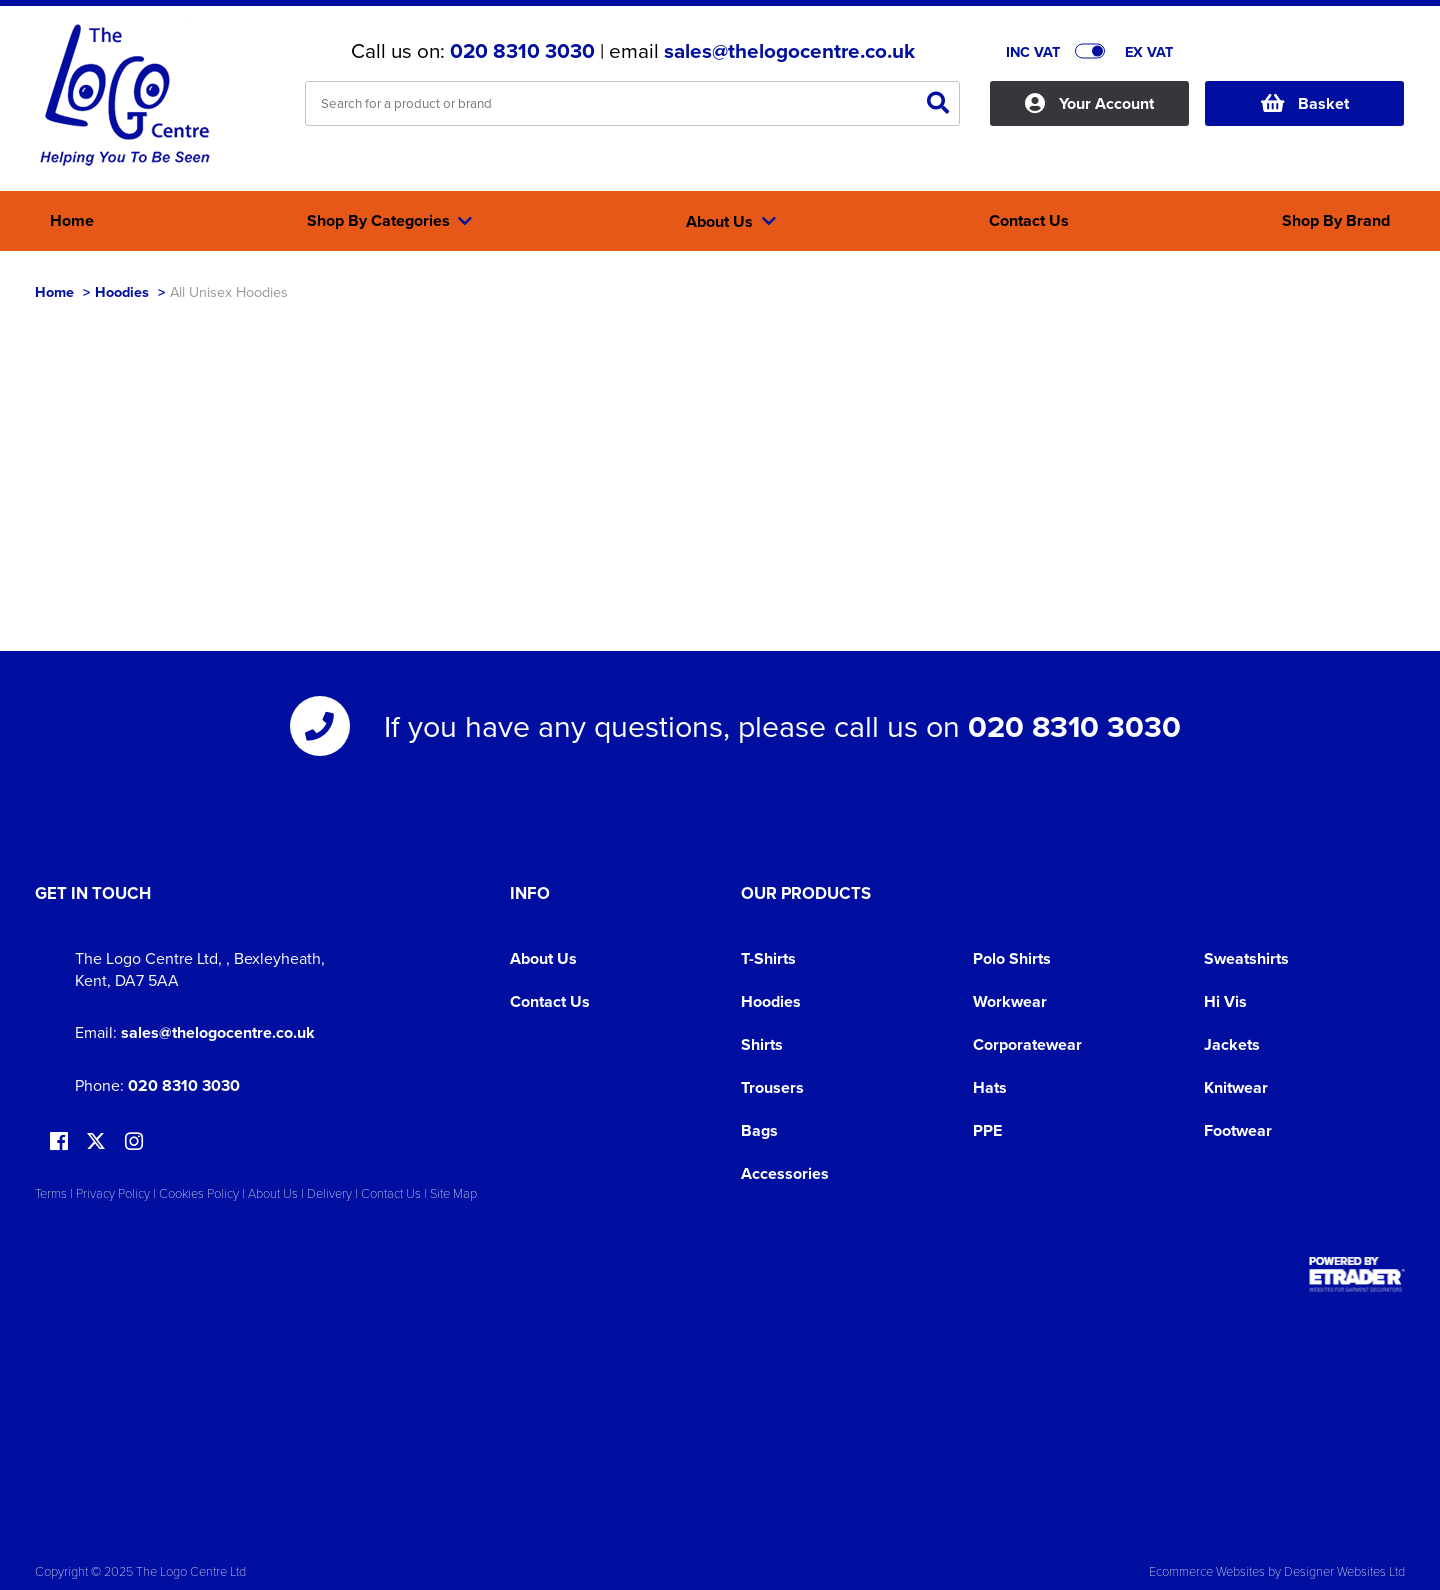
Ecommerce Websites (1207, 1571)
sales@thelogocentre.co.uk (789, 51)
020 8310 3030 (522, 51)
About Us (543, 958)
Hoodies (122, 291)
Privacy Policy (113, 1193)
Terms (51, 1193)
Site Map (453, 1193)
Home (54, 291)
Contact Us (550, 1001)
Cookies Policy (199, 1193)
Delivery (329, 1193)
